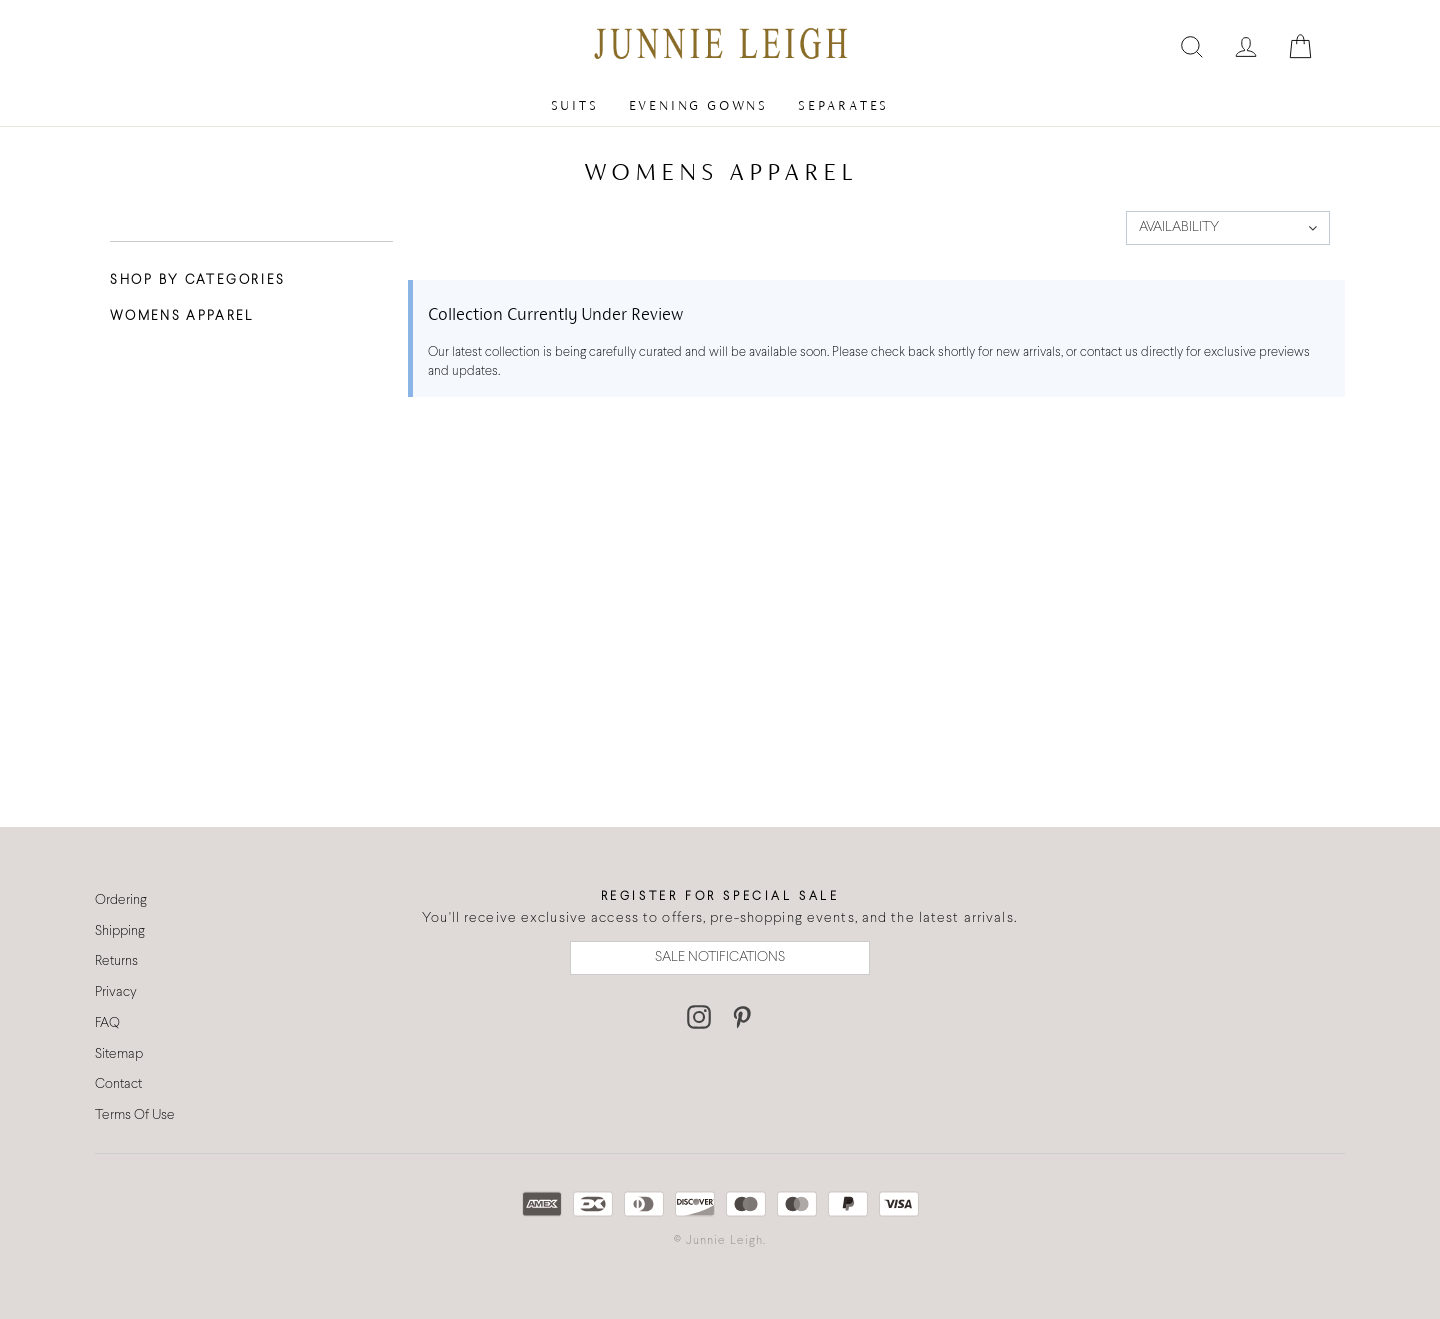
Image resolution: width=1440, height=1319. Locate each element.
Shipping (120, 931)
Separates (843, 105)
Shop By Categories (198, 281)
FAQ (107, 1023)
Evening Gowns (698, 105)
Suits (575, 105)
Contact (118, 1084)
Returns (116, 961)
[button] (1228, 228)
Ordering (121, 900)
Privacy (116, 992)
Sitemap (119, 1054)
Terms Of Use (135, 1115)
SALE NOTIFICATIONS (720, 957)
